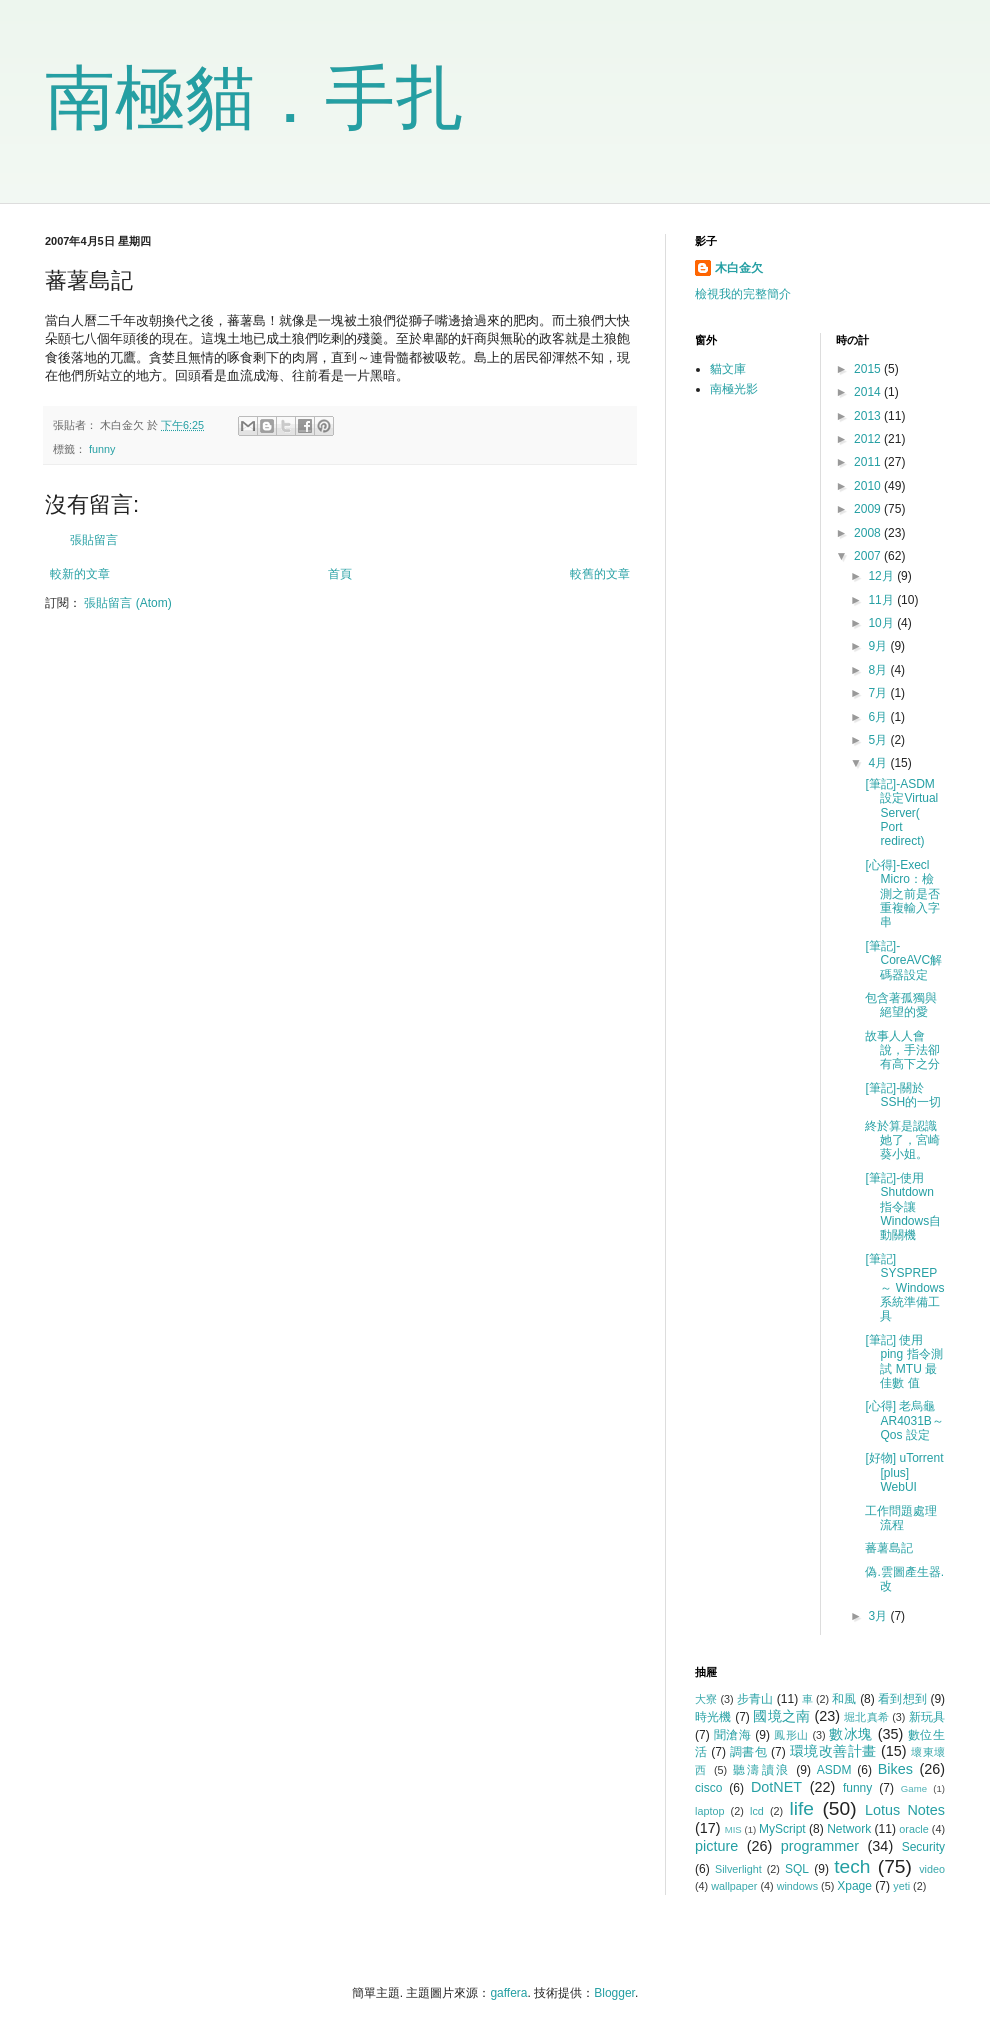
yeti (901, 1886)
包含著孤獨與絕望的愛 (901, 1005)
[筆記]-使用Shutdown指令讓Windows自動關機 (903, 1207)
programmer (820, 1846)
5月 (879, 740)
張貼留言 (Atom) (127, 603)
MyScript (782, 1829)
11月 (882, 600)
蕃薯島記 (889, 1548)
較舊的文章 (600, 574)
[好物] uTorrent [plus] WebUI (904, 1472)
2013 (869, 416)
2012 (869, 439)
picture (716, 1846)
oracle (913, 1829)
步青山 (755, 1699)
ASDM (834, 1770)
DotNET (776, 1787)
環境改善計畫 (833, 1751)
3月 (879, 1616)
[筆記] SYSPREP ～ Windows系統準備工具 (904, 1288)
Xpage (854, 1886)
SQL (797, 1869)
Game (914, 1788)
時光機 (713, 1717)
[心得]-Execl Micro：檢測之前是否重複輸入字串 (902, 894)
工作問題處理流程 (901, 1518)
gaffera (508, 1993)
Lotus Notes (905, 1810)
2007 (869, 556)
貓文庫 (728, 369)
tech (852, 1866)
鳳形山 (791, 1735)
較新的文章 (80, 574)
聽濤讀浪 (762, 1770)
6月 (879, 717)
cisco (708, 1788)
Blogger (614, 1993)
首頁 (340, 574)
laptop (709, 1811)
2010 (869, 486)
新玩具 (927, 1717)
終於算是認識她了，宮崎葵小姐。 (902, 1140)
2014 (869, 392)
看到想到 (902, 1699)
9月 (879, 646)
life (801, 1808)
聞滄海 (733, 1735)
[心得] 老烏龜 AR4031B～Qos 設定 (904, 1420)
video (932, 1869)
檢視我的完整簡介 (743, 294)
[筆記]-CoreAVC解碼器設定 (903, 960)
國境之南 (781, 1716)
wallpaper (734, 1886)
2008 (869, 533)
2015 (869, 369)
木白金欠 (739, 268)
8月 (879, 670)
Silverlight (738, 1869)
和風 (844, 1699)
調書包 (748, 1752)
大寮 (706, 1699)
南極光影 (734, 389)
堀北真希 (866, 1717)
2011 (869, 462)
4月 (879, 763)
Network (849, 1829)
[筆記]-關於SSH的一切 (903, 1095)
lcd (757, 1811)
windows (797, 1886)
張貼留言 (94, 540)
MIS (733, 1829)
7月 (879, 693)
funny (102, 449)
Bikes (895, 1769)
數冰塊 (851, 1734)
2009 (869, 509)
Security (923, 1847)
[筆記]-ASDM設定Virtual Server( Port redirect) (901, 813)
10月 (882, 623)
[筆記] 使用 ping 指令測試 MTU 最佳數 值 (903, 1361)
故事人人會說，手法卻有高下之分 (902, 1050)
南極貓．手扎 (255, 98)
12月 (882, 576)
